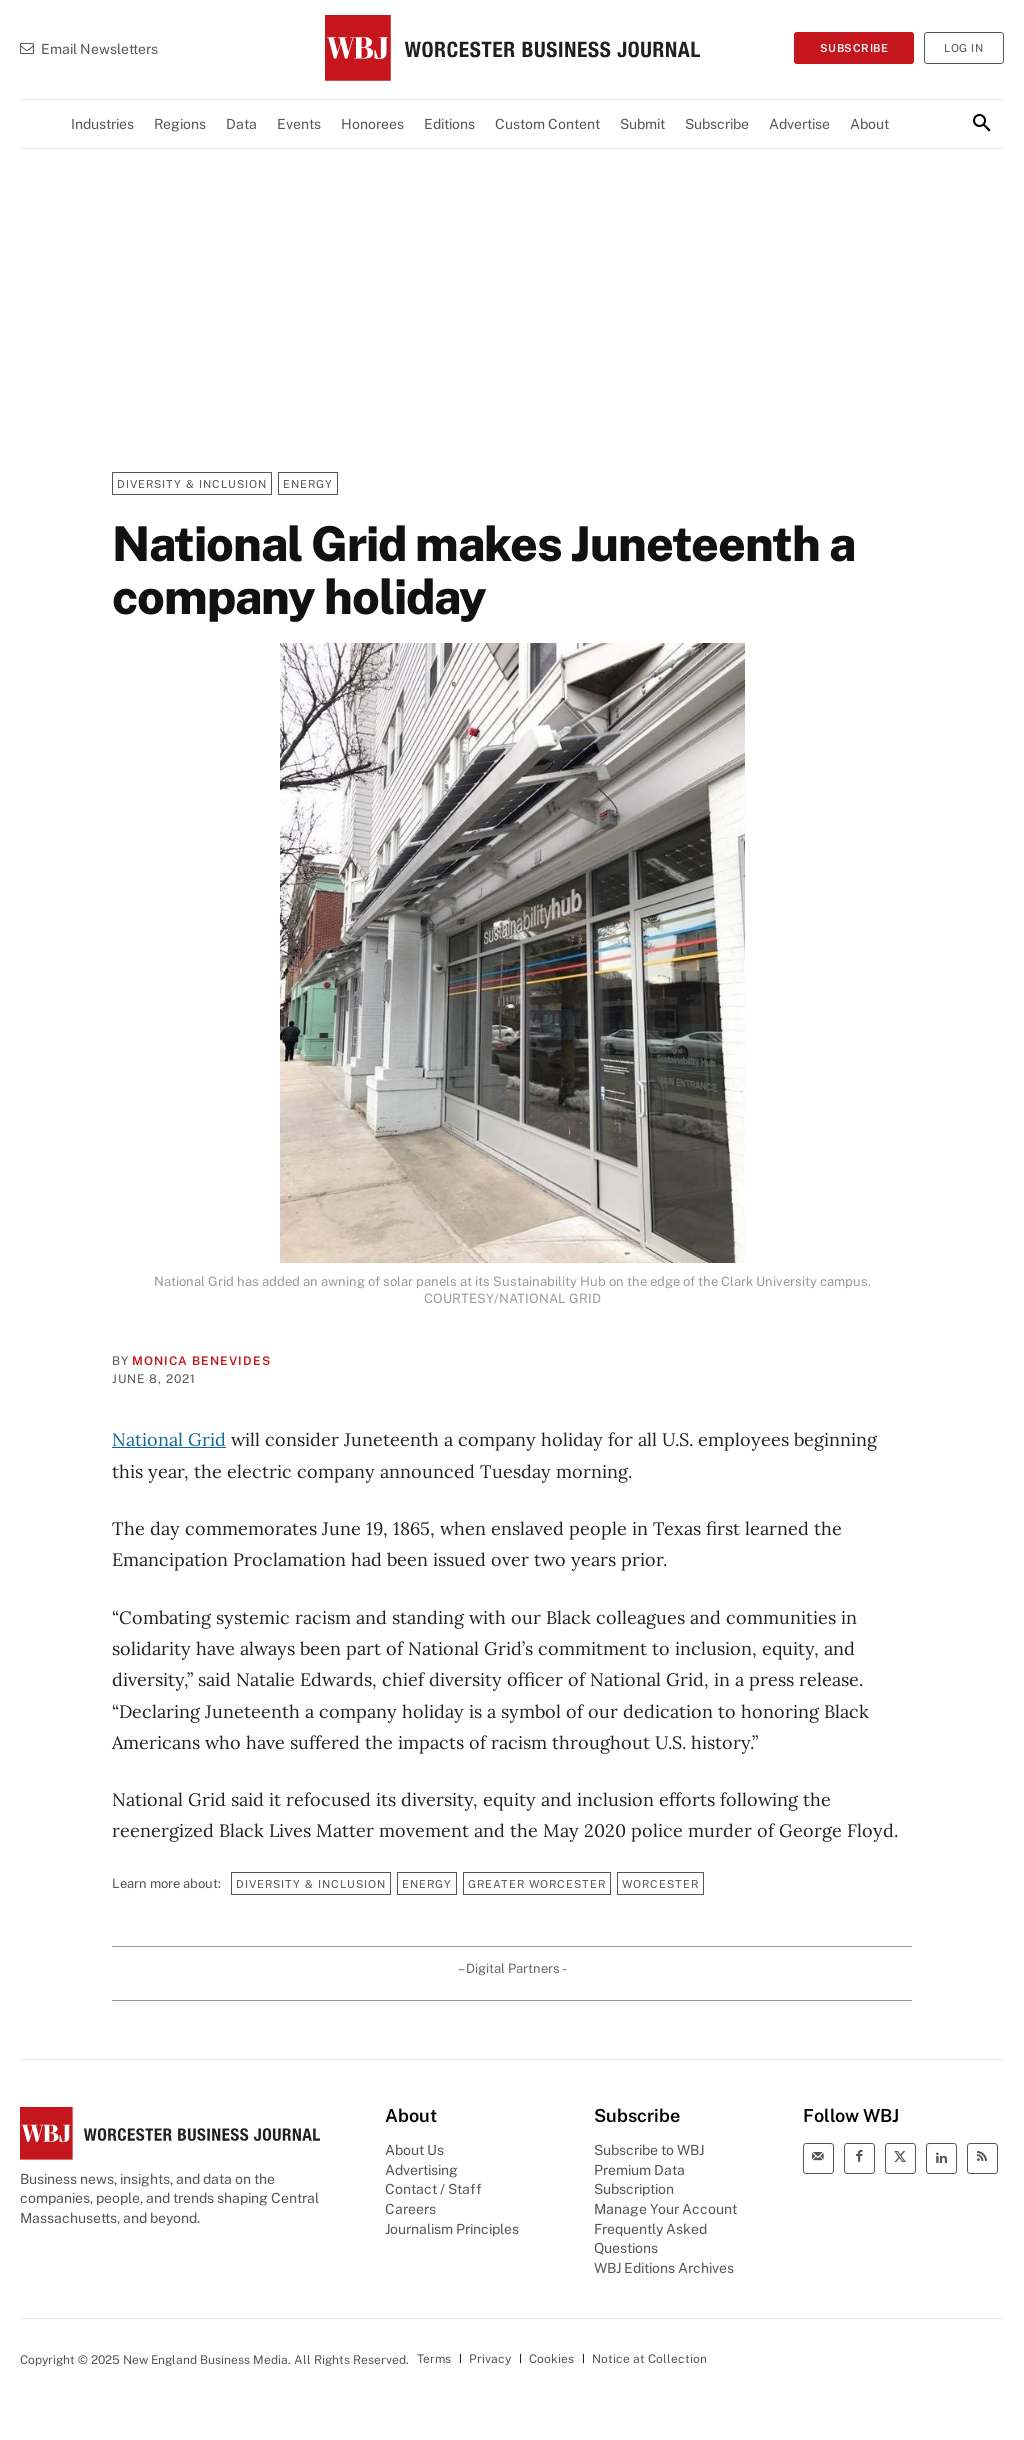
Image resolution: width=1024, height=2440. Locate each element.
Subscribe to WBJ (649, 2150)
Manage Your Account (665, 2209)
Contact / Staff (433, 2189)
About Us (414, 2150)
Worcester (660, 1883)
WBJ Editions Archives (664, 2268)
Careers (410, 2209)
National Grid (169, 1439)
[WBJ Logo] (511, 48)
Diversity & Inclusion (192, 483)
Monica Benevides (201, 1361)
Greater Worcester (537, 1883)
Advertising (421, 2170)
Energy (308, 483)
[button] (982, 124)
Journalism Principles (452, 2229)
